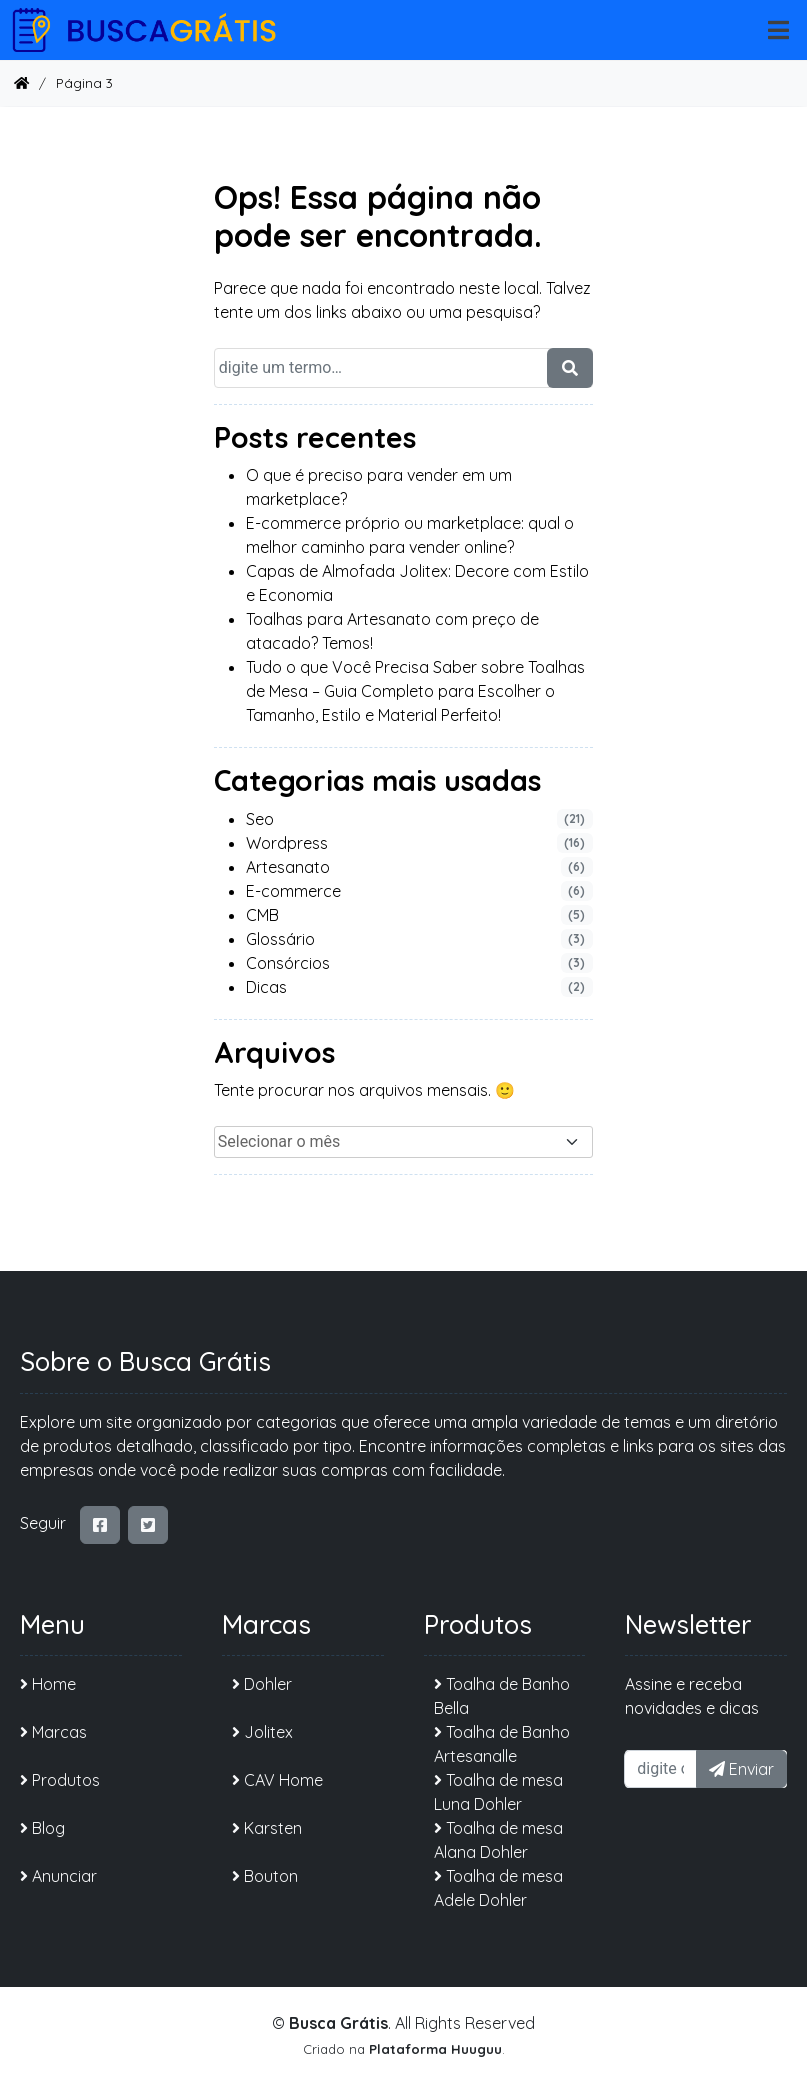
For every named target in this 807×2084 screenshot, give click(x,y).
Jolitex (262, 1732)
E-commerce (293, 891)
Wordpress (287, 843)
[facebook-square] (100, 1525)
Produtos (60, 1780)
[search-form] (570, 368)
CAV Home (277, 1780)
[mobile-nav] (778, 30)
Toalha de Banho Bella (502, 1696)
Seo (260, 819)
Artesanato (288, 867)
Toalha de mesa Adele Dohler (498, 1888)
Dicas (266, 987)
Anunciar (58, 1876)
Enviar (741, 1769)
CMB (262, 915)
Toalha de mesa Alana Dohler (498, 1840)
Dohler (262, 1684)
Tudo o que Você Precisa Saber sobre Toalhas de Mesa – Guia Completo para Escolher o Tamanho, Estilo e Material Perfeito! (415, 691)
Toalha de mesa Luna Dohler (498, 1792)
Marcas (53, 1732)
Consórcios (288, 963)
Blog (42, 1828)
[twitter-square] (148, 1525)
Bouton (265, 1876)
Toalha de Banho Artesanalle (502, 1744)
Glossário (280, 939)
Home (48, 1684)
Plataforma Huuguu (435, 2049)
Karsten (267, 1828)
